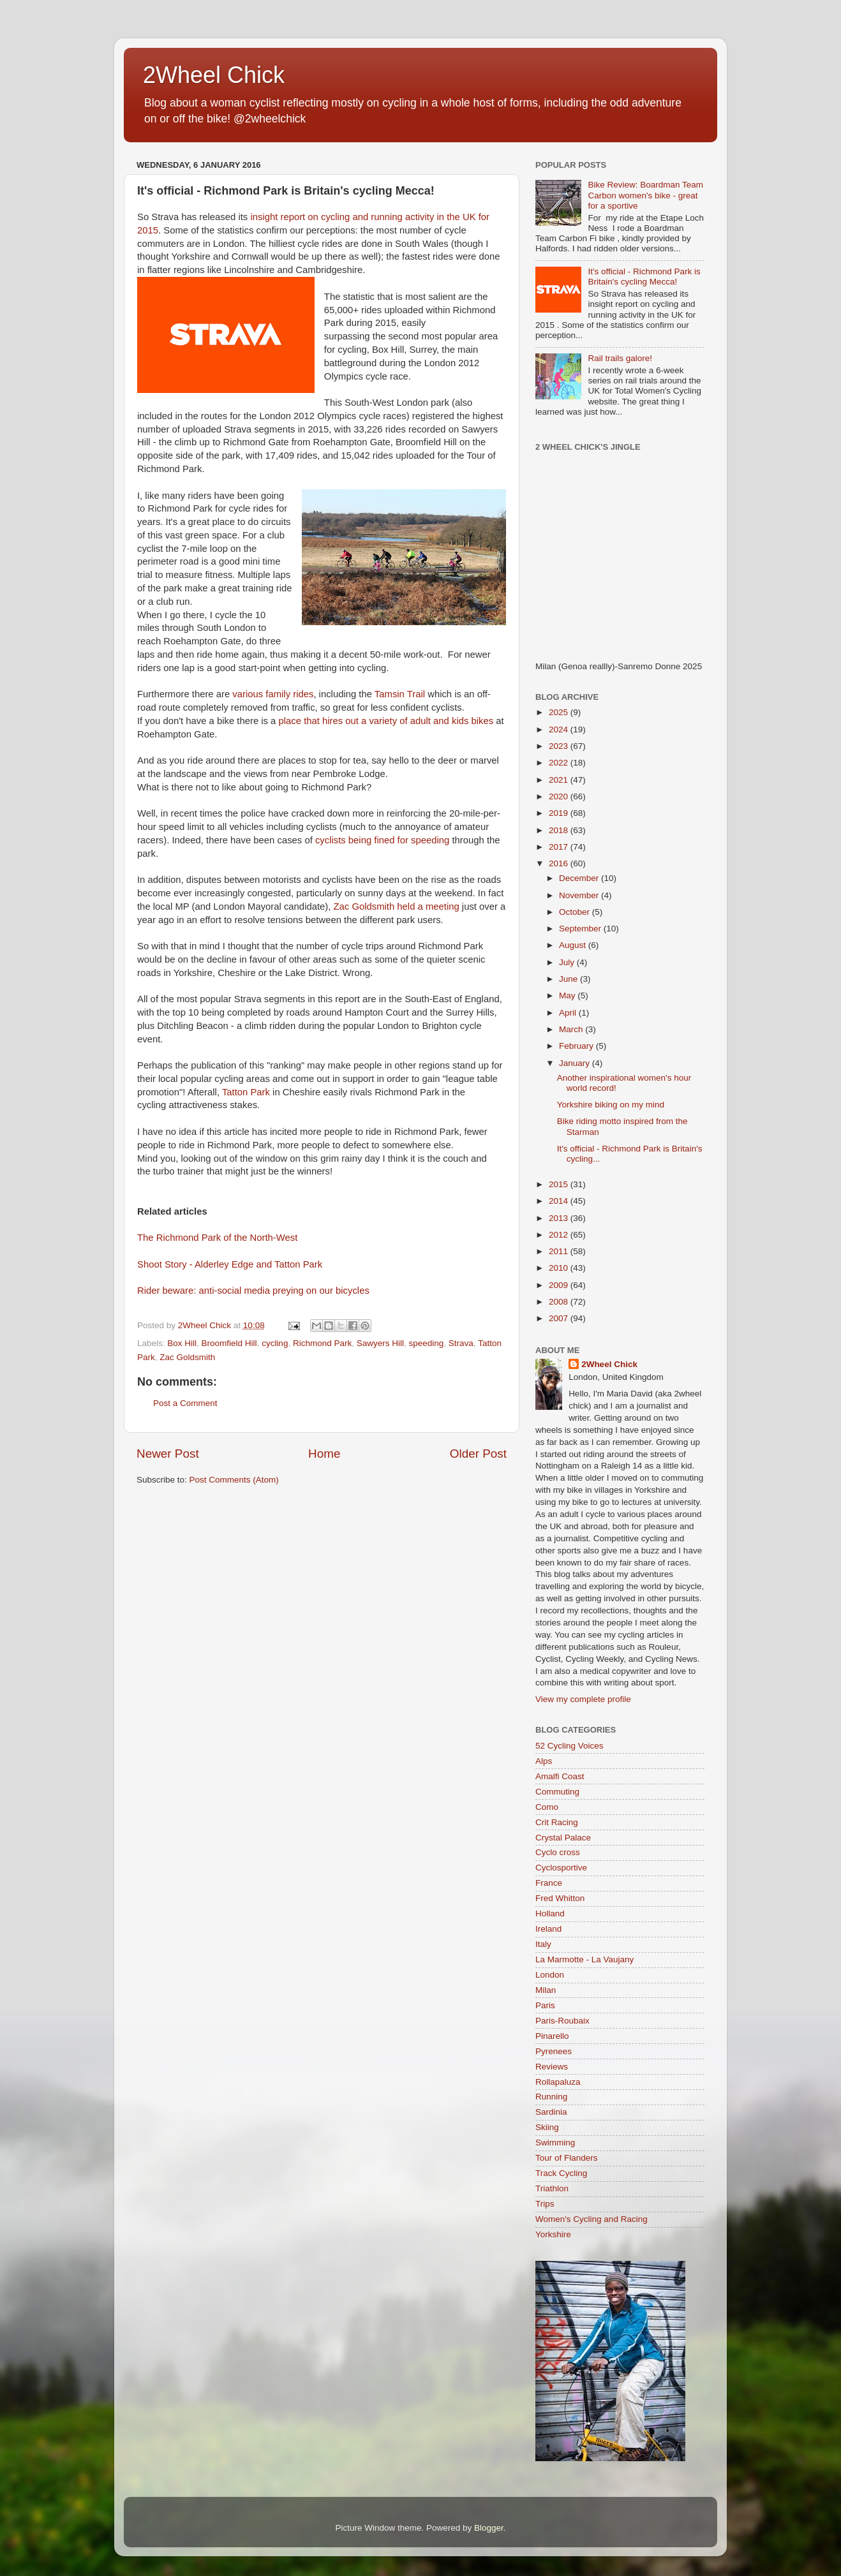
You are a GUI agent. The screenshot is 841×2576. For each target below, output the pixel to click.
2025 (559, 712)
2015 (559, 1184)
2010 (559, 1268)
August (573, 945)
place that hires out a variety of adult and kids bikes (386, 721)
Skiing (547, 2127)
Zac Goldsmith (187, 1357)
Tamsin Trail (400, 694)
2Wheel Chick (214, 75)
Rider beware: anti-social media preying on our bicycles (253, 1290)
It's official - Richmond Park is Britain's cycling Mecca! (644, 276)
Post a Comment (185, 1403)
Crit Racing (556, 1822)
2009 (559, 1285)
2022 (559, 762)
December (580, 878)
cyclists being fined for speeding (382, 840)
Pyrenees (553, 2051)
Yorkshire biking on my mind (610, 1104)
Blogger (488, 2528)
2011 (559, 1251)
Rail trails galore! (620, 358)
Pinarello (552, 2036)
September (581, 928)
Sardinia (551, 2112)
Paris (545, 2005)
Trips (544, 2204)
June (569, 979)
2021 (559, 780)
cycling (275, 1343)
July (568, 962)
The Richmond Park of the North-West (217, 1237)
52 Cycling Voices (569, 1746)
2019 (559, 813)
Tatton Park (246, 1092)
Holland (550, 1913)
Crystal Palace (563, 1837)
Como (546, 1807)
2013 (559, 1218)
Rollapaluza (558, 2082)
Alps (543, 1761)
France (548, 1883)
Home (324, 1453)
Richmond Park (322, 1343)
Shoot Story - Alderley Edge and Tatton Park (229, 1264)
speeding (426, 1343)
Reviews (551, 2066)
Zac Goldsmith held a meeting (396, 906)
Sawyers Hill (380, 1343)
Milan (545, 1990)
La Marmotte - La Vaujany (584, 1959)
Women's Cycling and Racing (591, 2219)
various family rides (272, 694)
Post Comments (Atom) (234, 1479)
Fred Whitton (559, 1898)
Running (551, 2096)
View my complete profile (583, 1699)
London (549, 1975)
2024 (559, 729)
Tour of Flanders (566, 2158)
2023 (559, 746)
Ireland (548, 1929)
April (569, 1013)
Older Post (478, 1453)
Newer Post (168, 1453)
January (575, 1063)
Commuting (557, 1791)
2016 (559, 863)
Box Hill (182, 1343)
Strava (461, 1343)
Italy (543, 1944)
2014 (559, 1201)
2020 (559, 796)
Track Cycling (561, 2173)
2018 (559, 830)
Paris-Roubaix (562, 2020)
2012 (559, 1235)
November (580, 895)
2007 (559, 1318)
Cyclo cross (557, 1852)
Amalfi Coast (559, 1776)
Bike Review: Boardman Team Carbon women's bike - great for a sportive (645, 195)
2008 (559, 1302)
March (572, 1029)
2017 (559, 847)
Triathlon (552, 2188)
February (577, 1046)
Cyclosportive (561, 1867)
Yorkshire (553, 2234)
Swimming (555, 2142)
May (568, 995)
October (575, 912)
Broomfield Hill (229, 1343)
